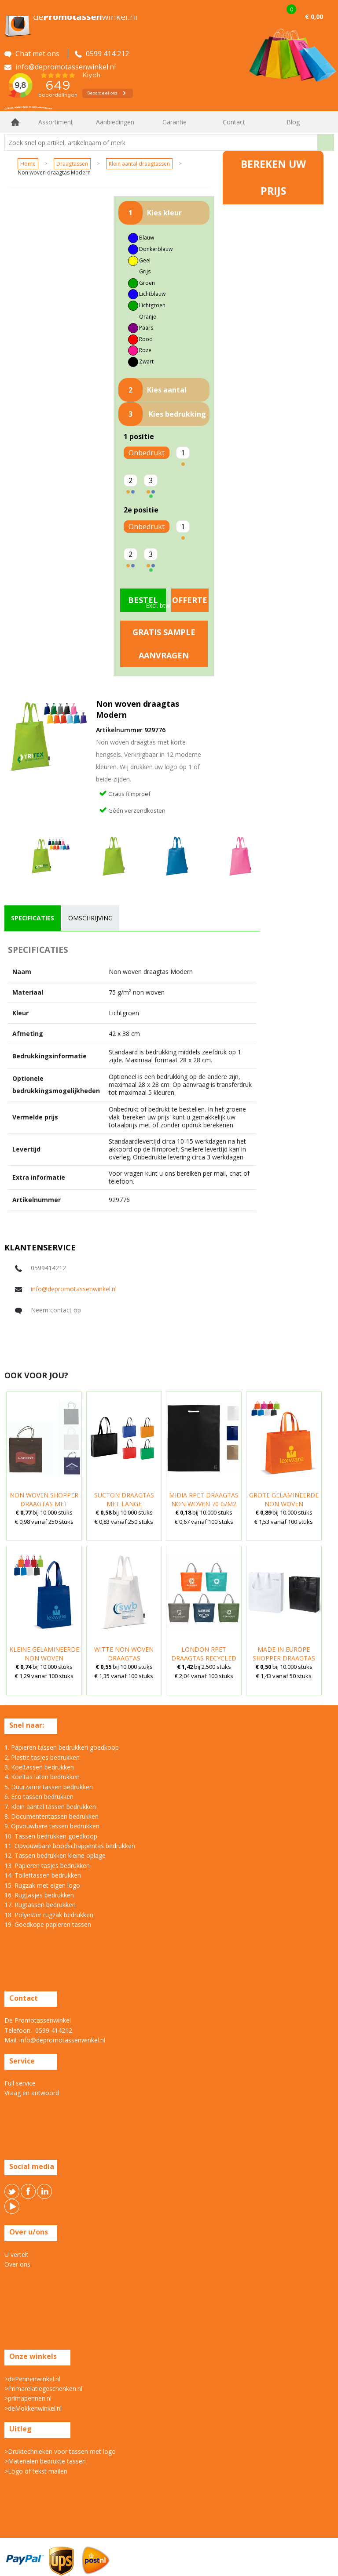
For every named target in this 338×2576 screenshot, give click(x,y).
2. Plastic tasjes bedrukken (42, 1757)
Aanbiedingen (115, 122)
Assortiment (55, 122)
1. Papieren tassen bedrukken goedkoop (61, 1747)
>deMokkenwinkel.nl (33, 2408)
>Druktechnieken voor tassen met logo (60, 2451)
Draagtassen (72, 163)
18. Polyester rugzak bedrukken (48, 1915)
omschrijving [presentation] (90, 918)
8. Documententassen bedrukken (51, 1816)
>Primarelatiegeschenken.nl (43, 2388)
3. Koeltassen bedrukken (39, 1767)
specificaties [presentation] (32, 918)
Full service (20, 2083)
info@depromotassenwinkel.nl (74, 1289)
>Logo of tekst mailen (35, 2471)
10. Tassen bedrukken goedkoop (50, 1836)
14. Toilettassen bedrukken (42, 1875)
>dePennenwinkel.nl (32, 2379)
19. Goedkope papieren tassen (47, 1924)
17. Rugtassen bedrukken (40, 1904)
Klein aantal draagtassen (139, 163)
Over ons (17, 2264)
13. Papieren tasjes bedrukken (47, 1865)
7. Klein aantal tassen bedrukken (50, 1806)
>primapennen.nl (27, 2398)
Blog (293, 122)
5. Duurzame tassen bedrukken (48, 1787)
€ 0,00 (314, 16)
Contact (234, 122)
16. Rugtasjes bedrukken (39, 1895)
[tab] (32, 918)
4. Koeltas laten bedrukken (42, 1777)
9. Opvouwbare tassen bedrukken (51, 1826)
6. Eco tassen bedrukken (38, 1796)
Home (15, 122)
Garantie (174, 122)
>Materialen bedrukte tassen (45, 2461)
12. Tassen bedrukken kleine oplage (55, 1855)
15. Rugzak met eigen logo (42, 1885)
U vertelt (16, 2254)
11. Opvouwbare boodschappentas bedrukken (69, 1846)
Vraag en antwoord (31, 2093)
